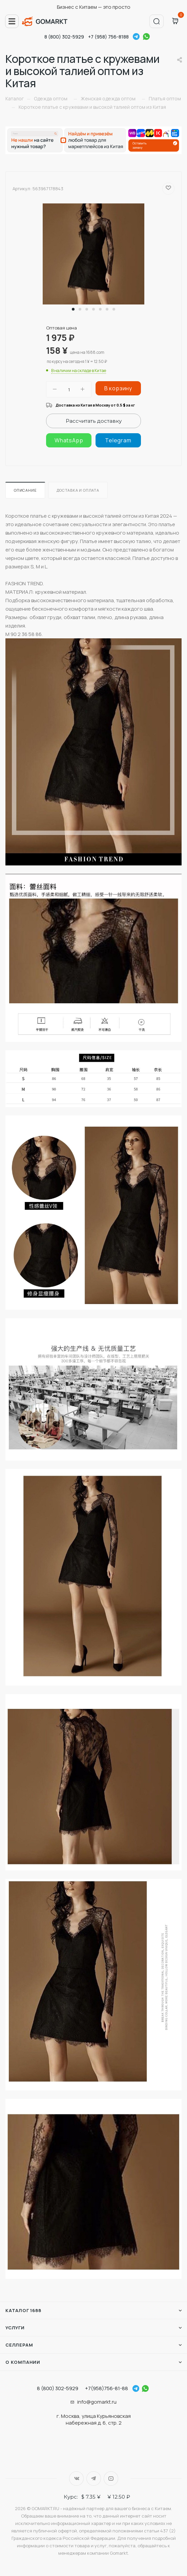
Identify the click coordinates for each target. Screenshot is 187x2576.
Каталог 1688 (23, 2310)
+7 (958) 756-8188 (108, 36)
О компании (22, 2362)
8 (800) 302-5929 (64, 36)
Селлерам (19, 2345)
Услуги (15, 2328)
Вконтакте (76, 2478)
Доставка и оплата (78, 490)
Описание (25, 490)
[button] (73, 309)
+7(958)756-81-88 (106, 2388)
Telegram (136, 36)
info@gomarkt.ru (97, 2401)
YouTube (111, 2478)
